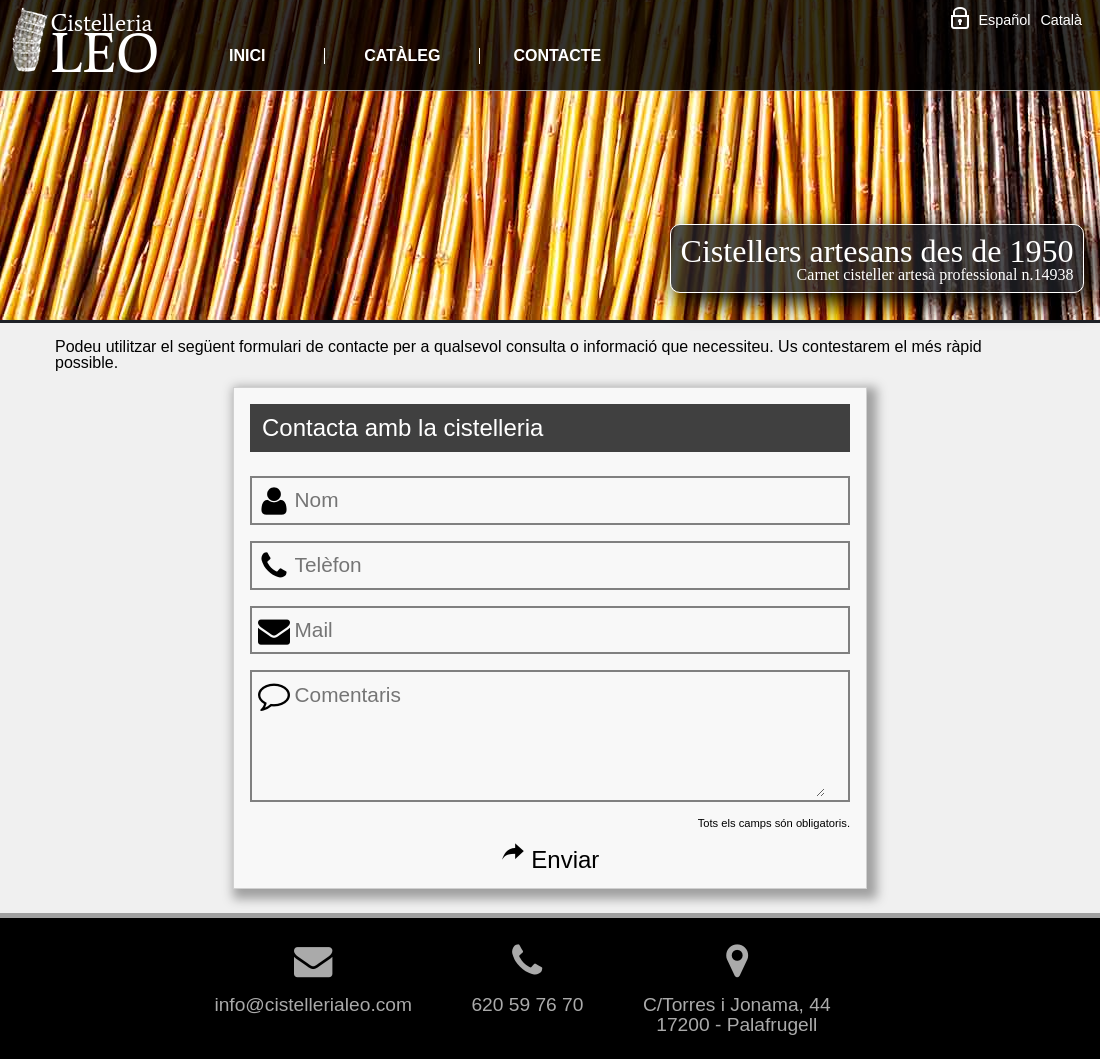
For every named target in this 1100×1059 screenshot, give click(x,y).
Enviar (550, 859)
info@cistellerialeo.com (313, 995)
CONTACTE (557, 56)
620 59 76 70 (527, 995)
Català (1061, 20)
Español (1004, 20)
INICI (247, 56)
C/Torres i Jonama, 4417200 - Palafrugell (737, 1004)
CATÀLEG (402, 56)
